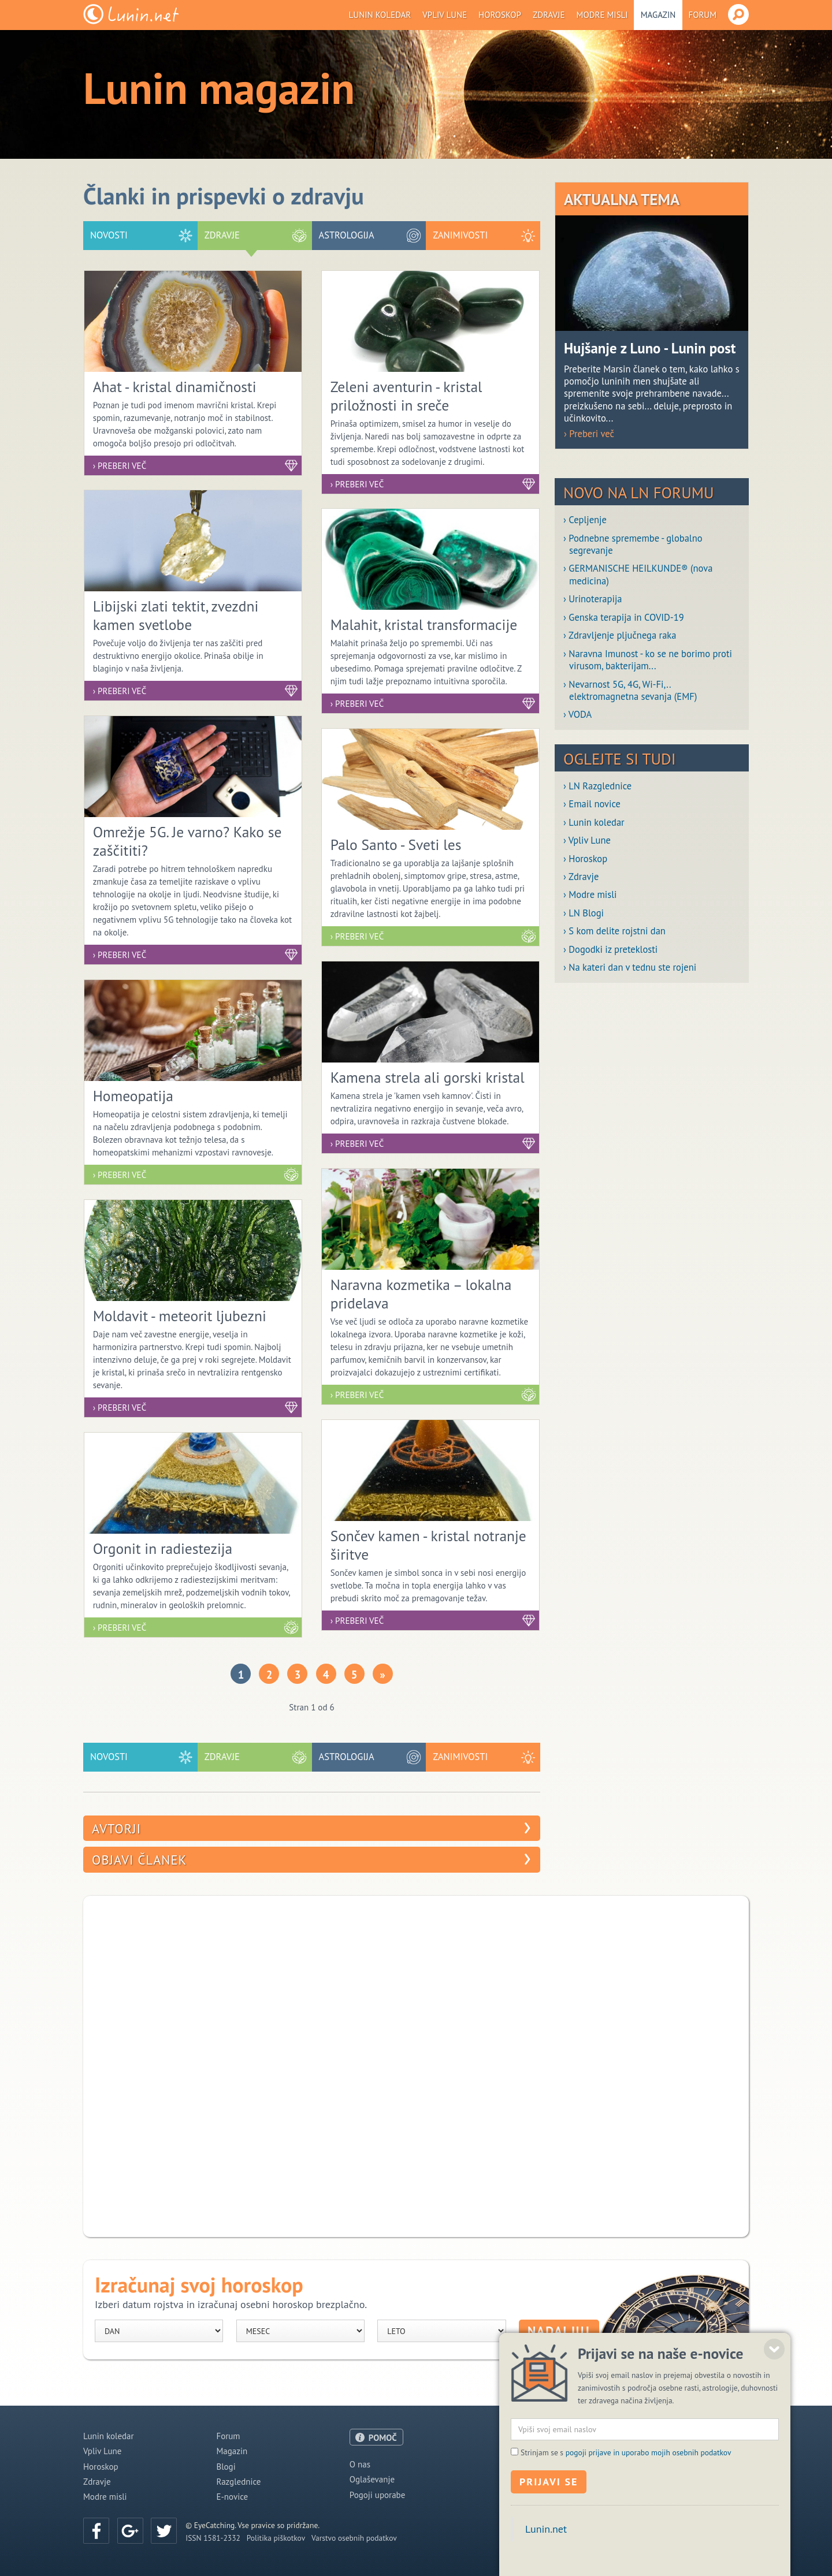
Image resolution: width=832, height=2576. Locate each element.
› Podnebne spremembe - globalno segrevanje (633, 544)
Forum (702, 14)
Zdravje (549, 14)
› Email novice (592, 804)
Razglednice (238, 2481)
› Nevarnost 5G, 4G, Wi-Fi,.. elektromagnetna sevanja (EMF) (630, 691)
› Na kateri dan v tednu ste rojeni (629, 967)
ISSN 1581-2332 (212, 2538)
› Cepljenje (585, 520)
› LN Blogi (583, 913)
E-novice (232, 2496)
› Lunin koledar (594, 823)
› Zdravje (581, 877)
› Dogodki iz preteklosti (610, 950)
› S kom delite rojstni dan (614, 931)
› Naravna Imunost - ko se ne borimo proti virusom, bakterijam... (647, 660)
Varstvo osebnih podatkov (354, 2538)
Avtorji (116, 1828)
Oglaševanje (372, 2479)
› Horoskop (585, 859)
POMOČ (383, 2437)
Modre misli (602, 14)
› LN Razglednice (597, 786)
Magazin (658, 14)
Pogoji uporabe (378, 2494)
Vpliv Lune (444, 14)
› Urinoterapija (592, 599)
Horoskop (499, 14)
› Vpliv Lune (587, 840)
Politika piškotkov (276, 2538)
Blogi (225, 2466)
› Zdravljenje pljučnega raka (619, 635)
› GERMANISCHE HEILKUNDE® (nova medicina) (637, 574)
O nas (360, 2464)
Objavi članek (139, 1859)
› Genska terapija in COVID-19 (623, 618)
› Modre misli (589, 895)
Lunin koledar (380, 14)
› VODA (577, 715)
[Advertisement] (416, 2066)
